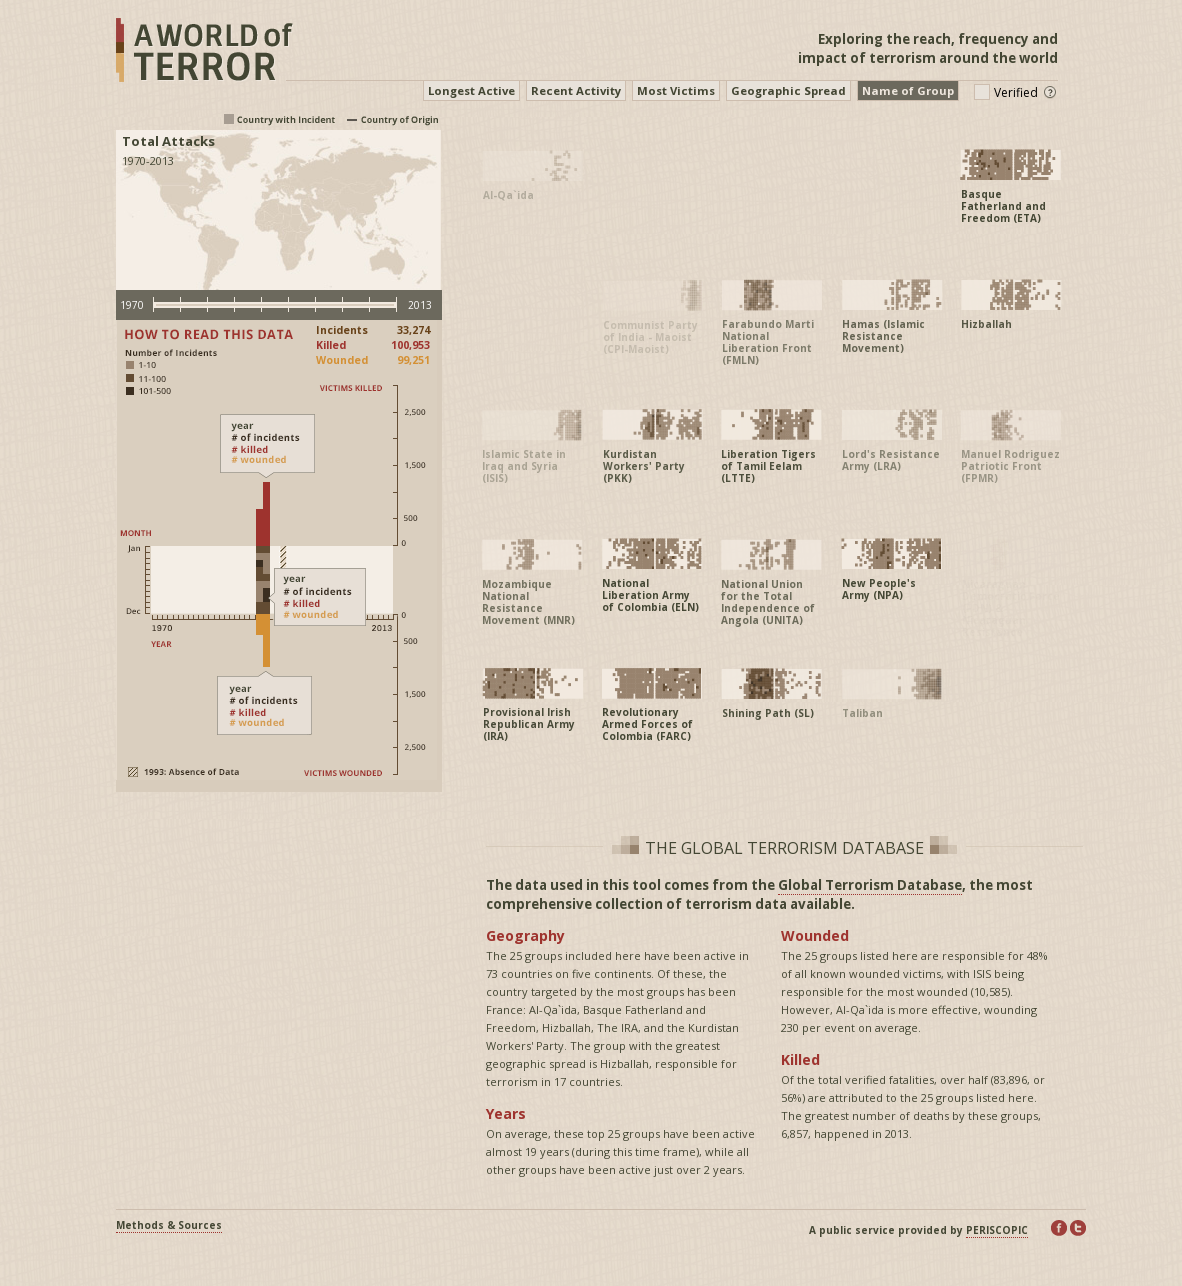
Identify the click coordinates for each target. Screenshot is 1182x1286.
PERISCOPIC (997, 1230)
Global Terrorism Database (870, 885)
